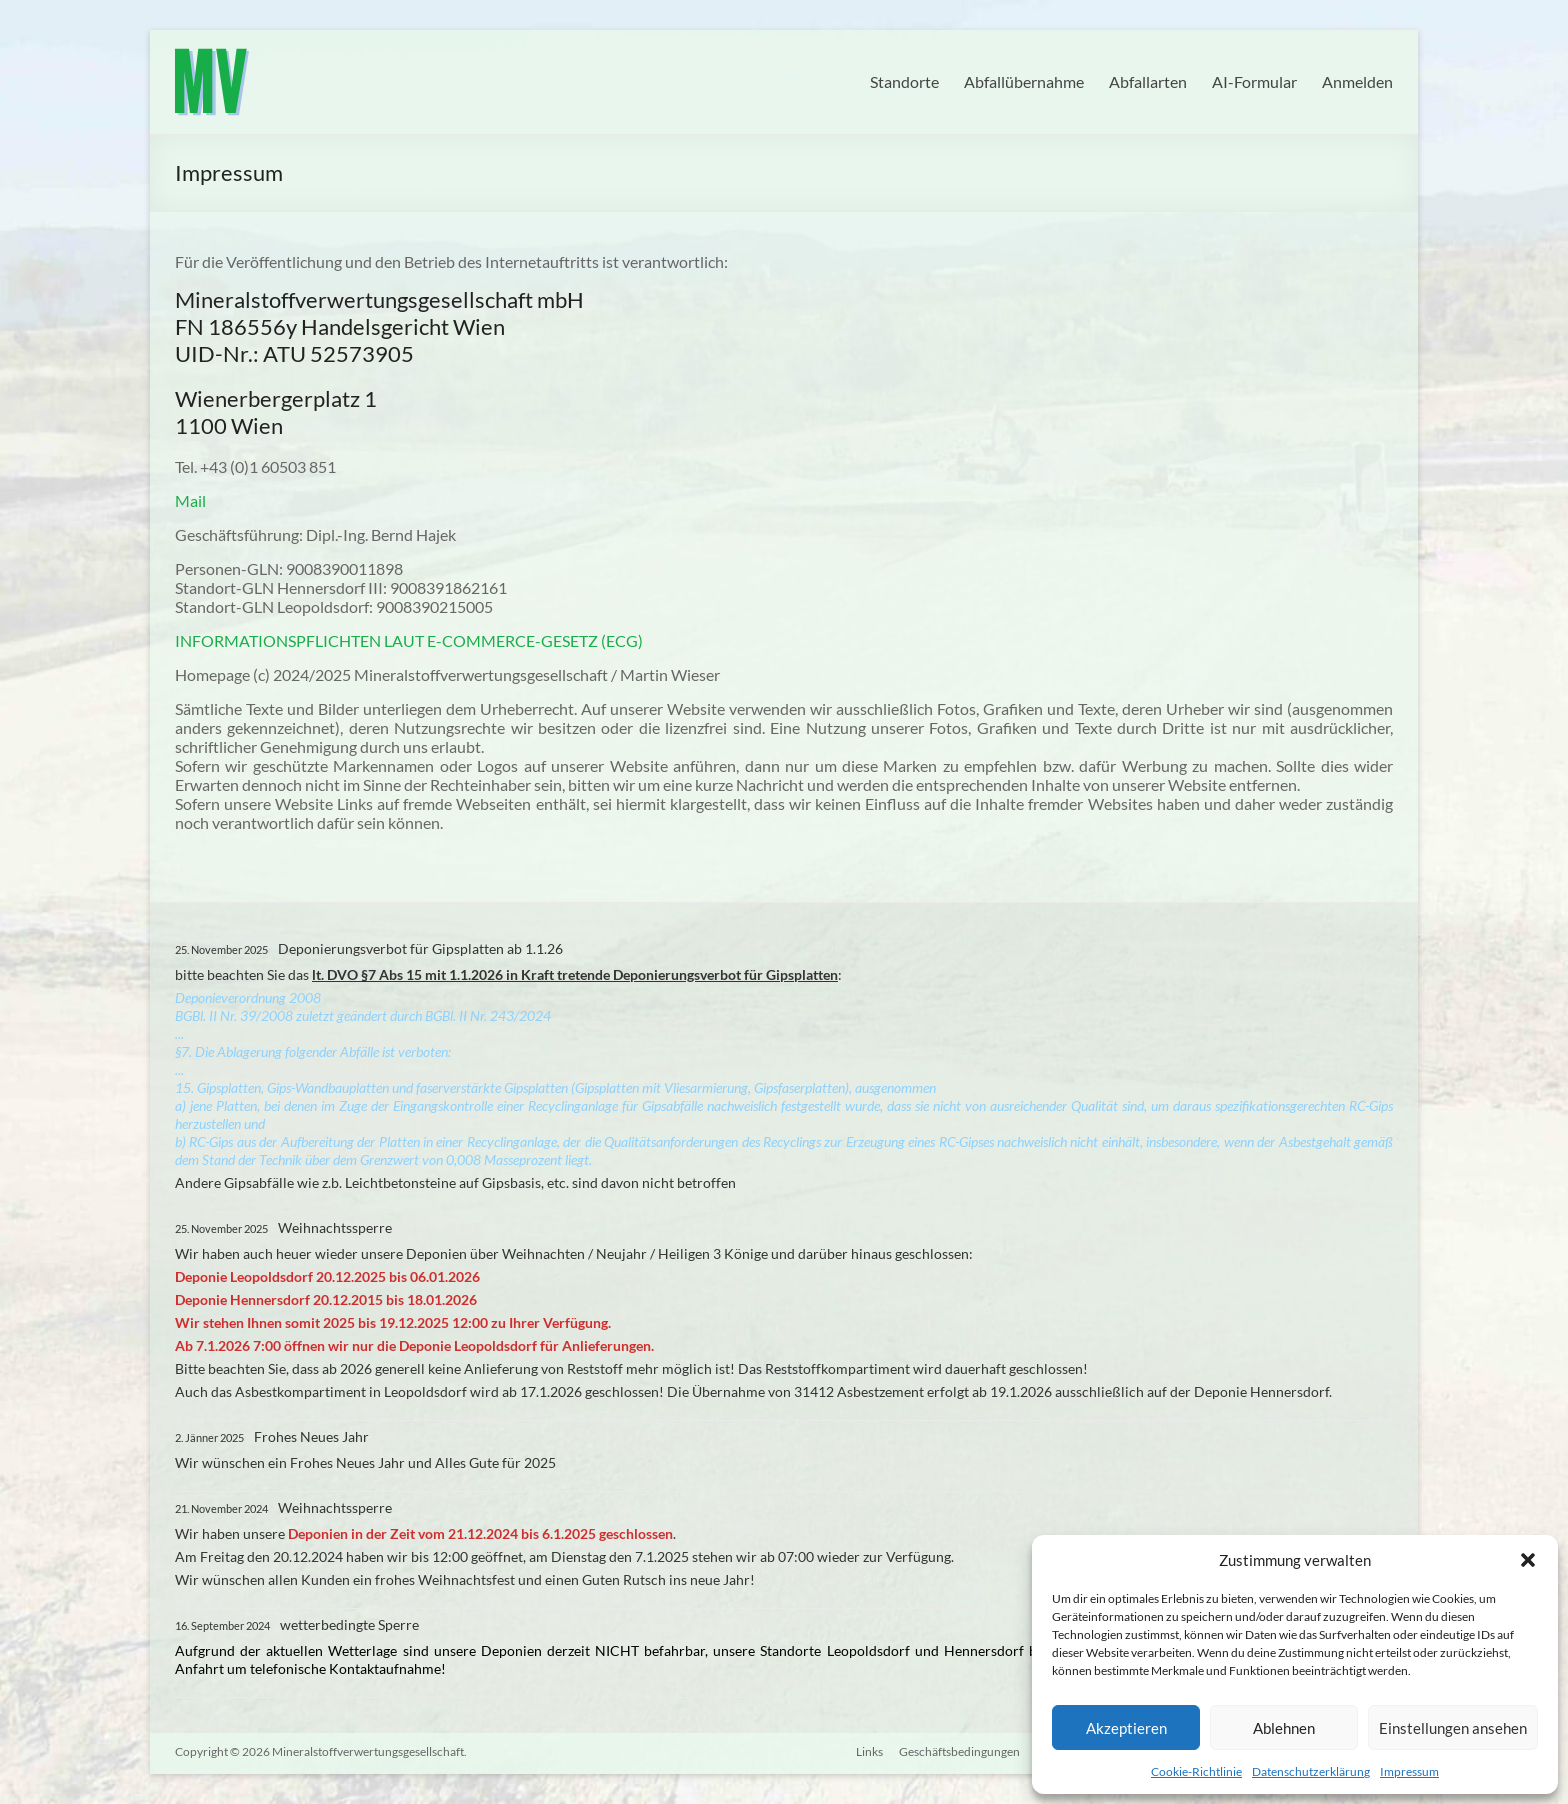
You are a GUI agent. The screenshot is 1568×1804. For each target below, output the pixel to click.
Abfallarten (1148, 81)
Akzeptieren (1126, 1728)
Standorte (904, 81)
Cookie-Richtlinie (1196, 1771)
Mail (190, 500)
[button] (1528, 1560)
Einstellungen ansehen (1453, 1728)
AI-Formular (1254, 81)
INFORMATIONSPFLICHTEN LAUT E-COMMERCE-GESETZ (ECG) (409, 640)
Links (868, 1751)
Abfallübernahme (1024, 81)
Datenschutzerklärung (1311, 1771)
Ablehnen (1284, 1728)
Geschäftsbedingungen (958, 1751)
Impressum (1409, 1771)
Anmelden (1357, 81)
